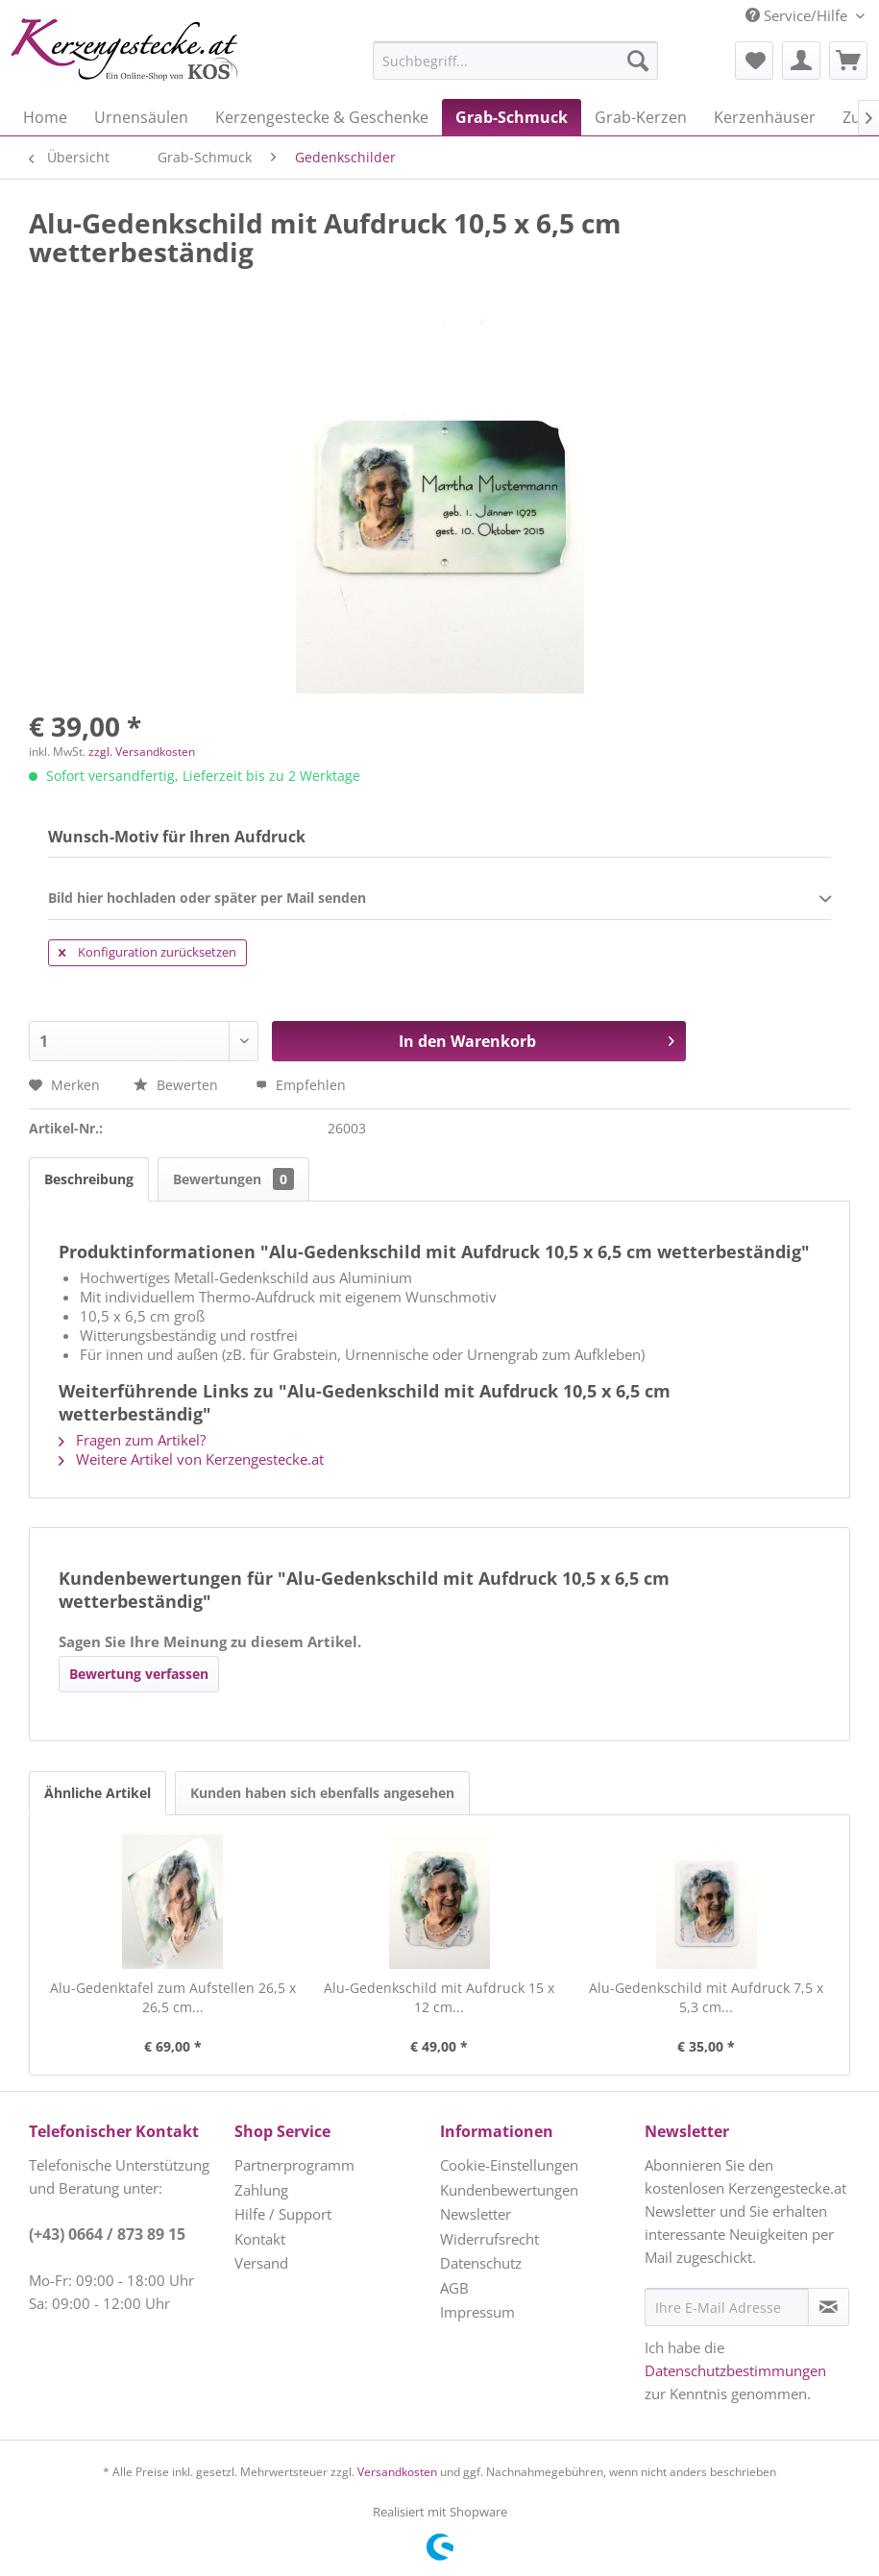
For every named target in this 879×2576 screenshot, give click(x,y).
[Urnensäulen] (141, 117)
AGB (454, 2287)
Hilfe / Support (282, 2214)
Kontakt (259, 2238)
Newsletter (475, 2214)
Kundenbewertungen (509, 2189)
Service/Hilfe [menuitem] (798, 15)
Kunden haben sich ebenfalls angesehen (322, 1793)
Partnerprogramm (294, 2165)
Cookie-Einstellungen (509, 2165)
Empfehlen (301, 1085)
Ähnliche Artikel (97, 1793)
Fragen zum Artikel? (132, 1439)
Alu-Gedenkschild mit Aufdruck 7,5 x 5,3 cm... (706, 1997)
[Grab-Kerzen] (640, 117)
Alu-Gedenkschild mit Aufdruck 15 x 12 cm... (439, 1997)
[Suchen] (638, 60)
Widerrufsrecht (489, 2238)
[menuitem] (467, 60)
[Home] (45, 117)
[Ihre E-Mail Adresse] (727, 2307)
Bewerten (178, 1085)
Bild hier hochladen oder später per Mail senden (439, 899)
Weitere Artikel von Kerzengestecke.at (191, 1459)
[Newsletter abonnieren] (828, 2307)
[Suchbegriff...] (515, 60)
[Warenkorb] (848, 60)
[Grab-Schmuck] (511, 117)
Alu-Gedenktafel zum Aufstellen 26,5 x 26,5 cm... (173, 1997)
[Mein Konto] (801, 60)
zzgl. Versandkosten (141, 751)
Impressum (477, 2311)
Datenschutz (481, 2262)
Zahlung (261, 2189)
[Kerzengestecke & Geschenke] (322, 117)
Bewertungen (233, 1179)
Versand (261, 2262)
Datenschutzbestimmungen (735, 2370)
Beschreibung (89, 1179)
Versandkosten (397, 2472)
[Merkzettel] (754, 60)
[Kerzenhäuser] (764, 117)
